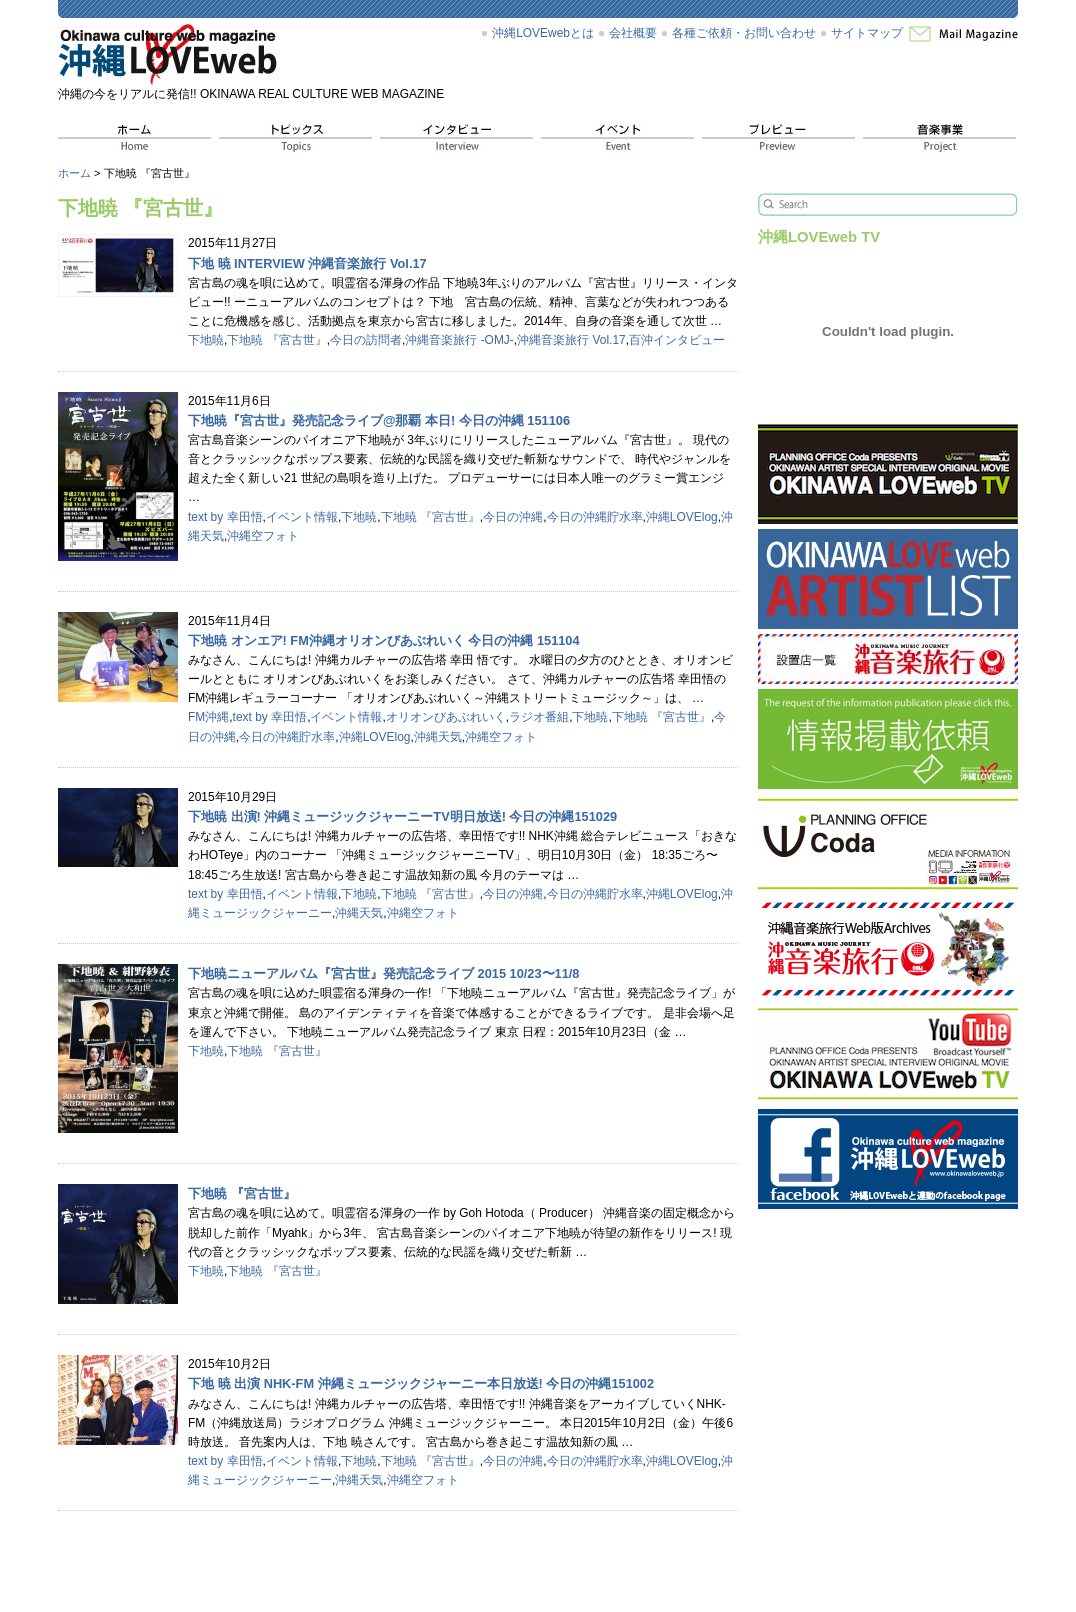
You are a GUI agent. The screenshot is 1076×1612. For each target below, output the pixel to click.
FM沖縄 (208, 717)
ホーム (74, 173)
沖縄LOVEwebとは (543, 33)
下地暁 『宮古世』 (276, 340)
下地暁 (206, 340)
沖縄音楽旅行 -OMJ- (459, 340)
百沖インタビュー (677, 340)
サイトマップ (867, 33)
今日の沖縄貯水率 (595, 517)
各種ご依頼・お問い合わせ (744, 33)
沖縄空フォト (263, 536)
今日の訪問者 (366, 340)
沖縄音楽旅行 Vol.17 (571, 340)
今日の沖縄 (513, 517)
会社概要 (633, 33)
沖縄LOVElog (682, 517)
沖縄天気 (438, 737)
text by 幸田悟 (225, 517)
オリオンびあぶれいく (446, 717)
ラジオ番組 (539, 717)
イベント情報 (302, 517)
